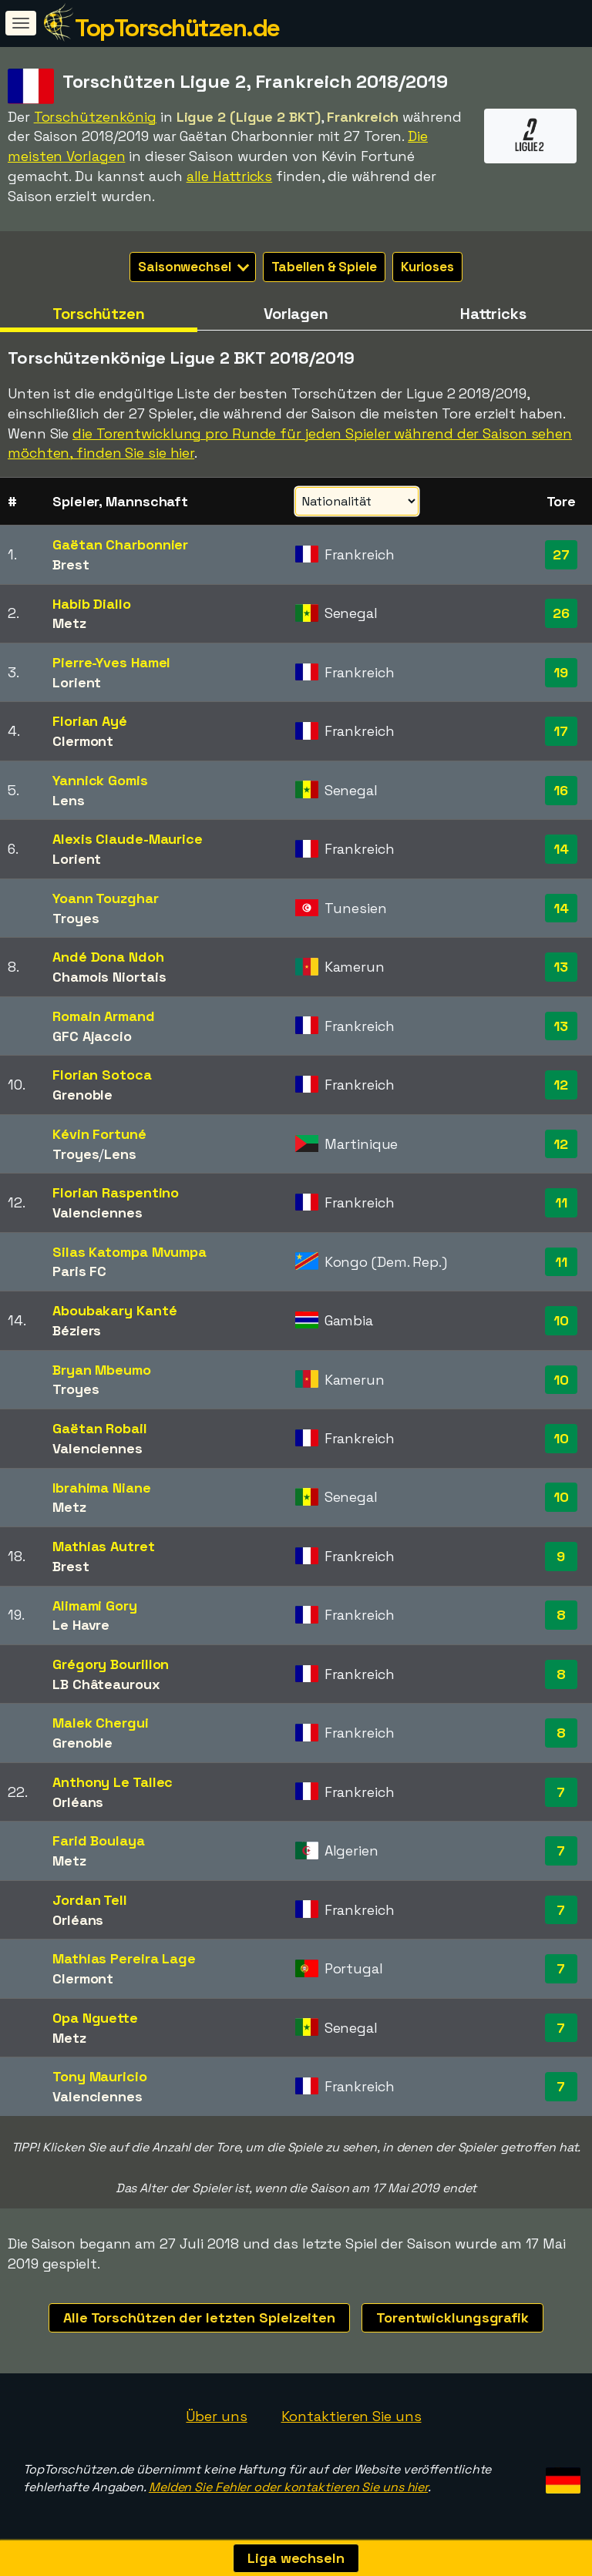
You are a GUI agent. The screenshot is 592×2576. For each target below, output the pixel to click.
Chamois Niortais (109, 977)
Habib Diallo (91, 604)
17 (560, 731)
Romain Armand (103, 1016)
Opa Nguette (95, 2018)
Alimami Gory (94, 1605)
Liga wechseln (296, 2558)
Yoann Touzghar (105, 898)
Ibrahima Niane (101, 1487)
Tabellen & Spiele (324, 266)
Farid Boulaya (98, 1840)
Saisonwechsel (193, 266)
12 (560, 1084)
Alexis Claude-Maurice (127, 839)
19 (560, 672)
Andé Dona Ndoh (108, 957)
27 (561, 554)
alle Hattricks (230, 176)
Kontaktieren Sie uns (351, 2416)
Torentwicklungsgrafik (452, 2317)
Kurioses (427, 266)
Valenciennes (97, 1212)
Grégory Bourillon (110, 1664)
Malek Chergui (100, 1722)
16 (560, 790)
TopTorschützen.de (177, 27)
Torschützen (98, 314)
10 (561, 1320)
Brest (70, 564)
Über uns (216, 2416)
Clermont (82, 741)
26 (561, 613)
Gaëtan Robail (99, 1428)
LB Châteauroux (106, 1684)
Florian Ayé (89, 721)
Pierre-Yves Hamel (111, 662)
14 (561, 849)
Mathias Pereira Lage (124, 1958)
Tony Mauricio (99, 2076)
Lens (68, 800)
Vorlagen (296, 314)
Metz (69, 623)
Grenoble (82, 1094)
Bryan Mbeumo (101, 1370)
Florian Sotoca (102, 1074)
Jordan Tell (89, 1900)
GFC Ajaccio (92, 1036)
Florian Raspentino (115, 1192)
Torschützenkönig (95, 117)
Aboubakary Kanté (114, 1310)
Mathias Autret (103, 1546)
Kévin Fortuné (99, 1134)
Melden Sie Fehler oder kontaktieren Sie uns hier (288, 2487)
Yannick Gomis (100, 780)
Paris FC (79, 1271)
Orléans (77, 1802)
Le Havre (80, 1625)
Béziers (76, 1330)
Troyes (75, 918)
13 (560, 967)
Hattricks (493, 314)
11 (561, 1202)
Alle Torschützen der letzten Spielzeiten (199, 2317)
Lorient (76, 682)
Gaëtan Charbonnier (120, 544)
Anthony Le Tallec (112, 1782)
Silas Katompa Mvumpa (129, 1252)
